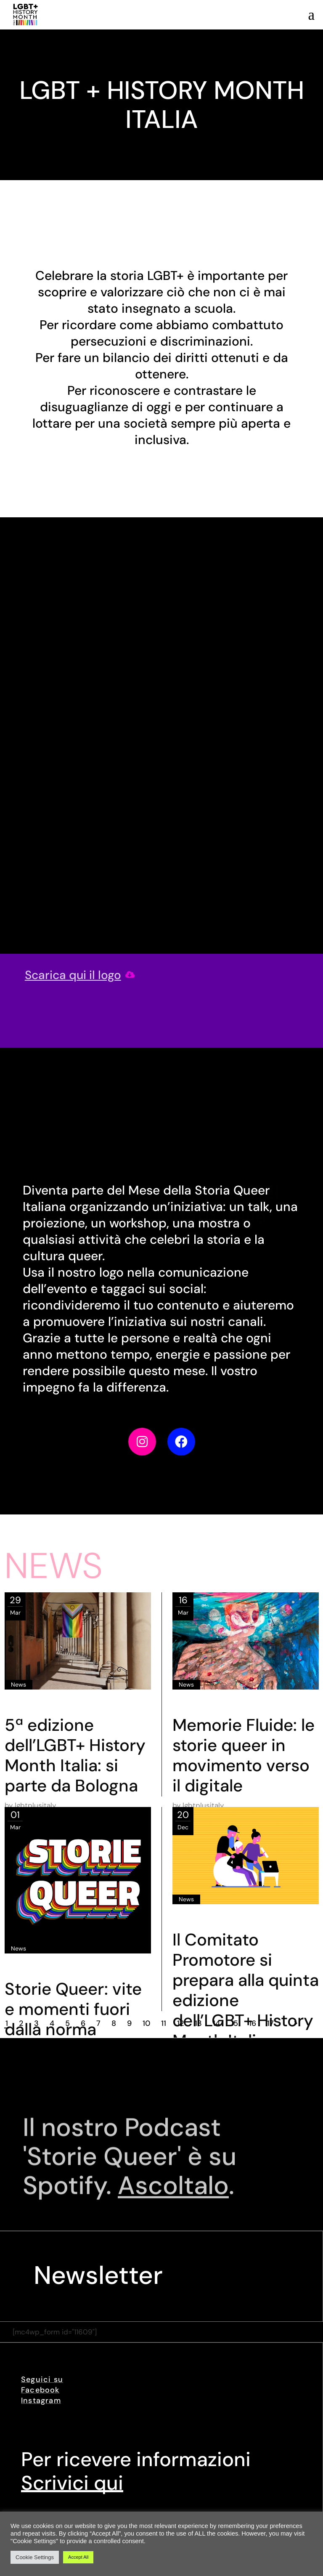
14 (216, 2023)
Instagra (37, 2400)
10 (146, 2023)
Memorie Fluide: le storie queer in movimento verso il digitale (243, 1755)
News (18, 1684)
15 (234, 2023)
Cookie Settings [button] (35, 2557)
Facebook (40, 2390)
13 (198, 2023)
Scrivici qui (72, 2483)
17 (270, 2023)
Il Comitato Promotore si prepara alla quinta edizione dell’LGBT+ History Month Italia (245, 1990)
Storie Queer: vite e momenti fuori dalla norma (73, 2009)
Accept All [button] (78, 2557)
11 (163, 2023)
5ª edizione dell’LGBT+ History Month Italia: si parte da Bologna (75, 1755)
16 (252, 2023)
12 (180, 2023)
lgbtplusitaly (35, 1805)
